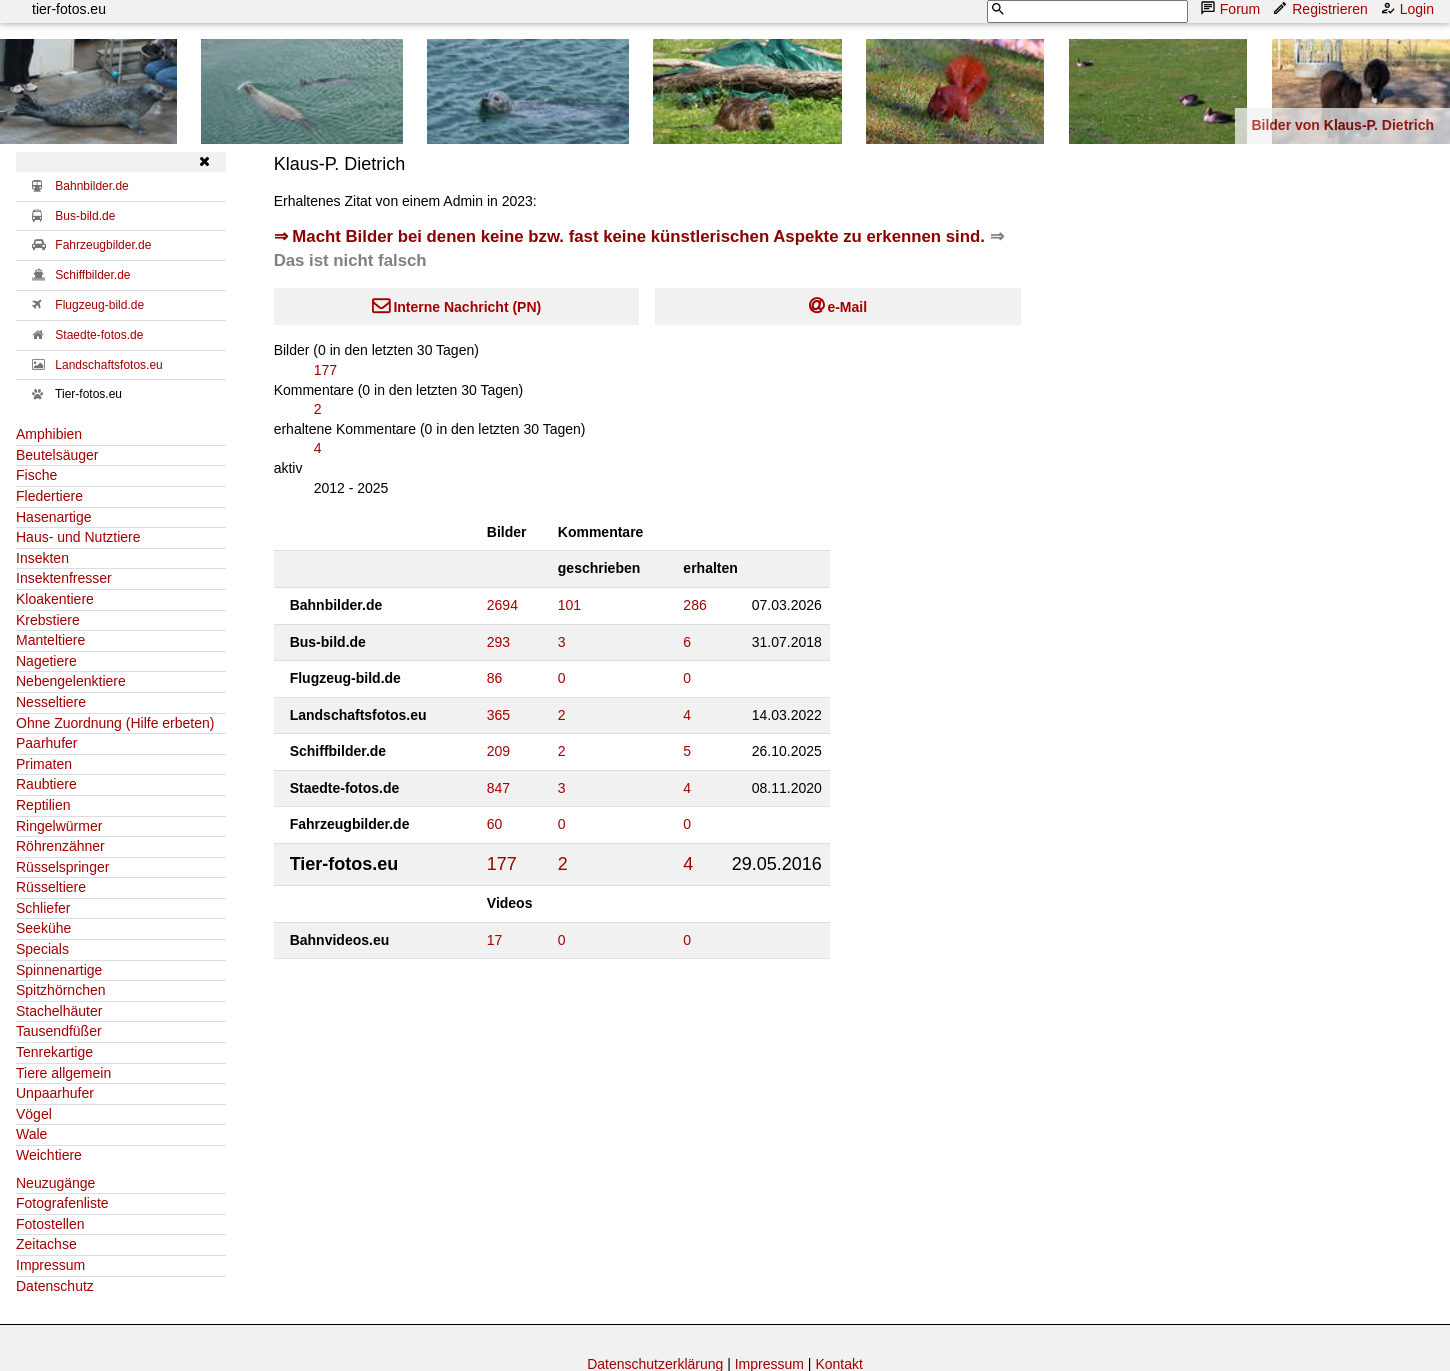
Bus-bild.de (85, 216)
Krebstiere (48, 620)
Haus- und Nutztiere (78, 537)
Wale (31, 1134)
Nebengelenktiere (71, 681)
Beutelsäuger (57, 455)
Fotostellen (50, 1224)
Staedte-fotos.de (99, 335)
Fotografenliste (62, 1203)
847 (498, 788)
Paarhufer (46, 743)
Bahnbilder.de (91, 186)
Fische (36, 475)
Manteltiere (50, 640)
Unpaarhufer (55, 1093)
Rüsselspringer (62, 867)
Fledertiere (49, 496)
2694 (502, 605)
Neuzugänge (55, 1183)
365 (498, 715)
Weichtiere (49, 1155)
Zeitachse (46, 1244)
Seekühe (43, 928)
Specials (42, 949)
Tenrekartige (54, 1052)
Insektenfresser (64, 578)
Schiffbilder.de (92, 275)
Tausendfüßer (59, 1031)
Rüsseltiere (51, 887)
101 (569, 605)
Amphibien (49, 434)
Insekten (42, 558)
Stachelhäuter (59, 1011)
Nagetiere (46, 661)
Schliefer (43, 908)
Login (1409, 8)
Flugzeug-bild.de (99, 305)
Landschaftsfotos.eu (108, 365)
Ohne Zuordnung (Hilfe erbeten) (115, 723)
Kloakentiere (55, 599)
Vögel (34, 1114)
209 (498, 751)
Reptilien (43, 805)
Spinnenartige (59, 970)
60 (495, 824)
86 (495, 678)
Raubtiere (46, 784)
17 (495, 940)
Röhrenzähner (60, 846)
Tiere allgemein (63, 1073)
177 (325, 370)
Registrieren (1321, 8)
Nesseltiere (51, 702)
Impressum (50, 1265)
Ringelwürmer (59, 826)
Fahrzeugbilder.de (103, 245)
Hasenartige (54, 517)
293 (498, 642)
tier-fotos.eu (69, 9)
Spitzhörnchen (61, 990)
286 (694, 605)
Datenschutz (55, 1286)
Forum (1232, 8)
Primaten (44, 764)
